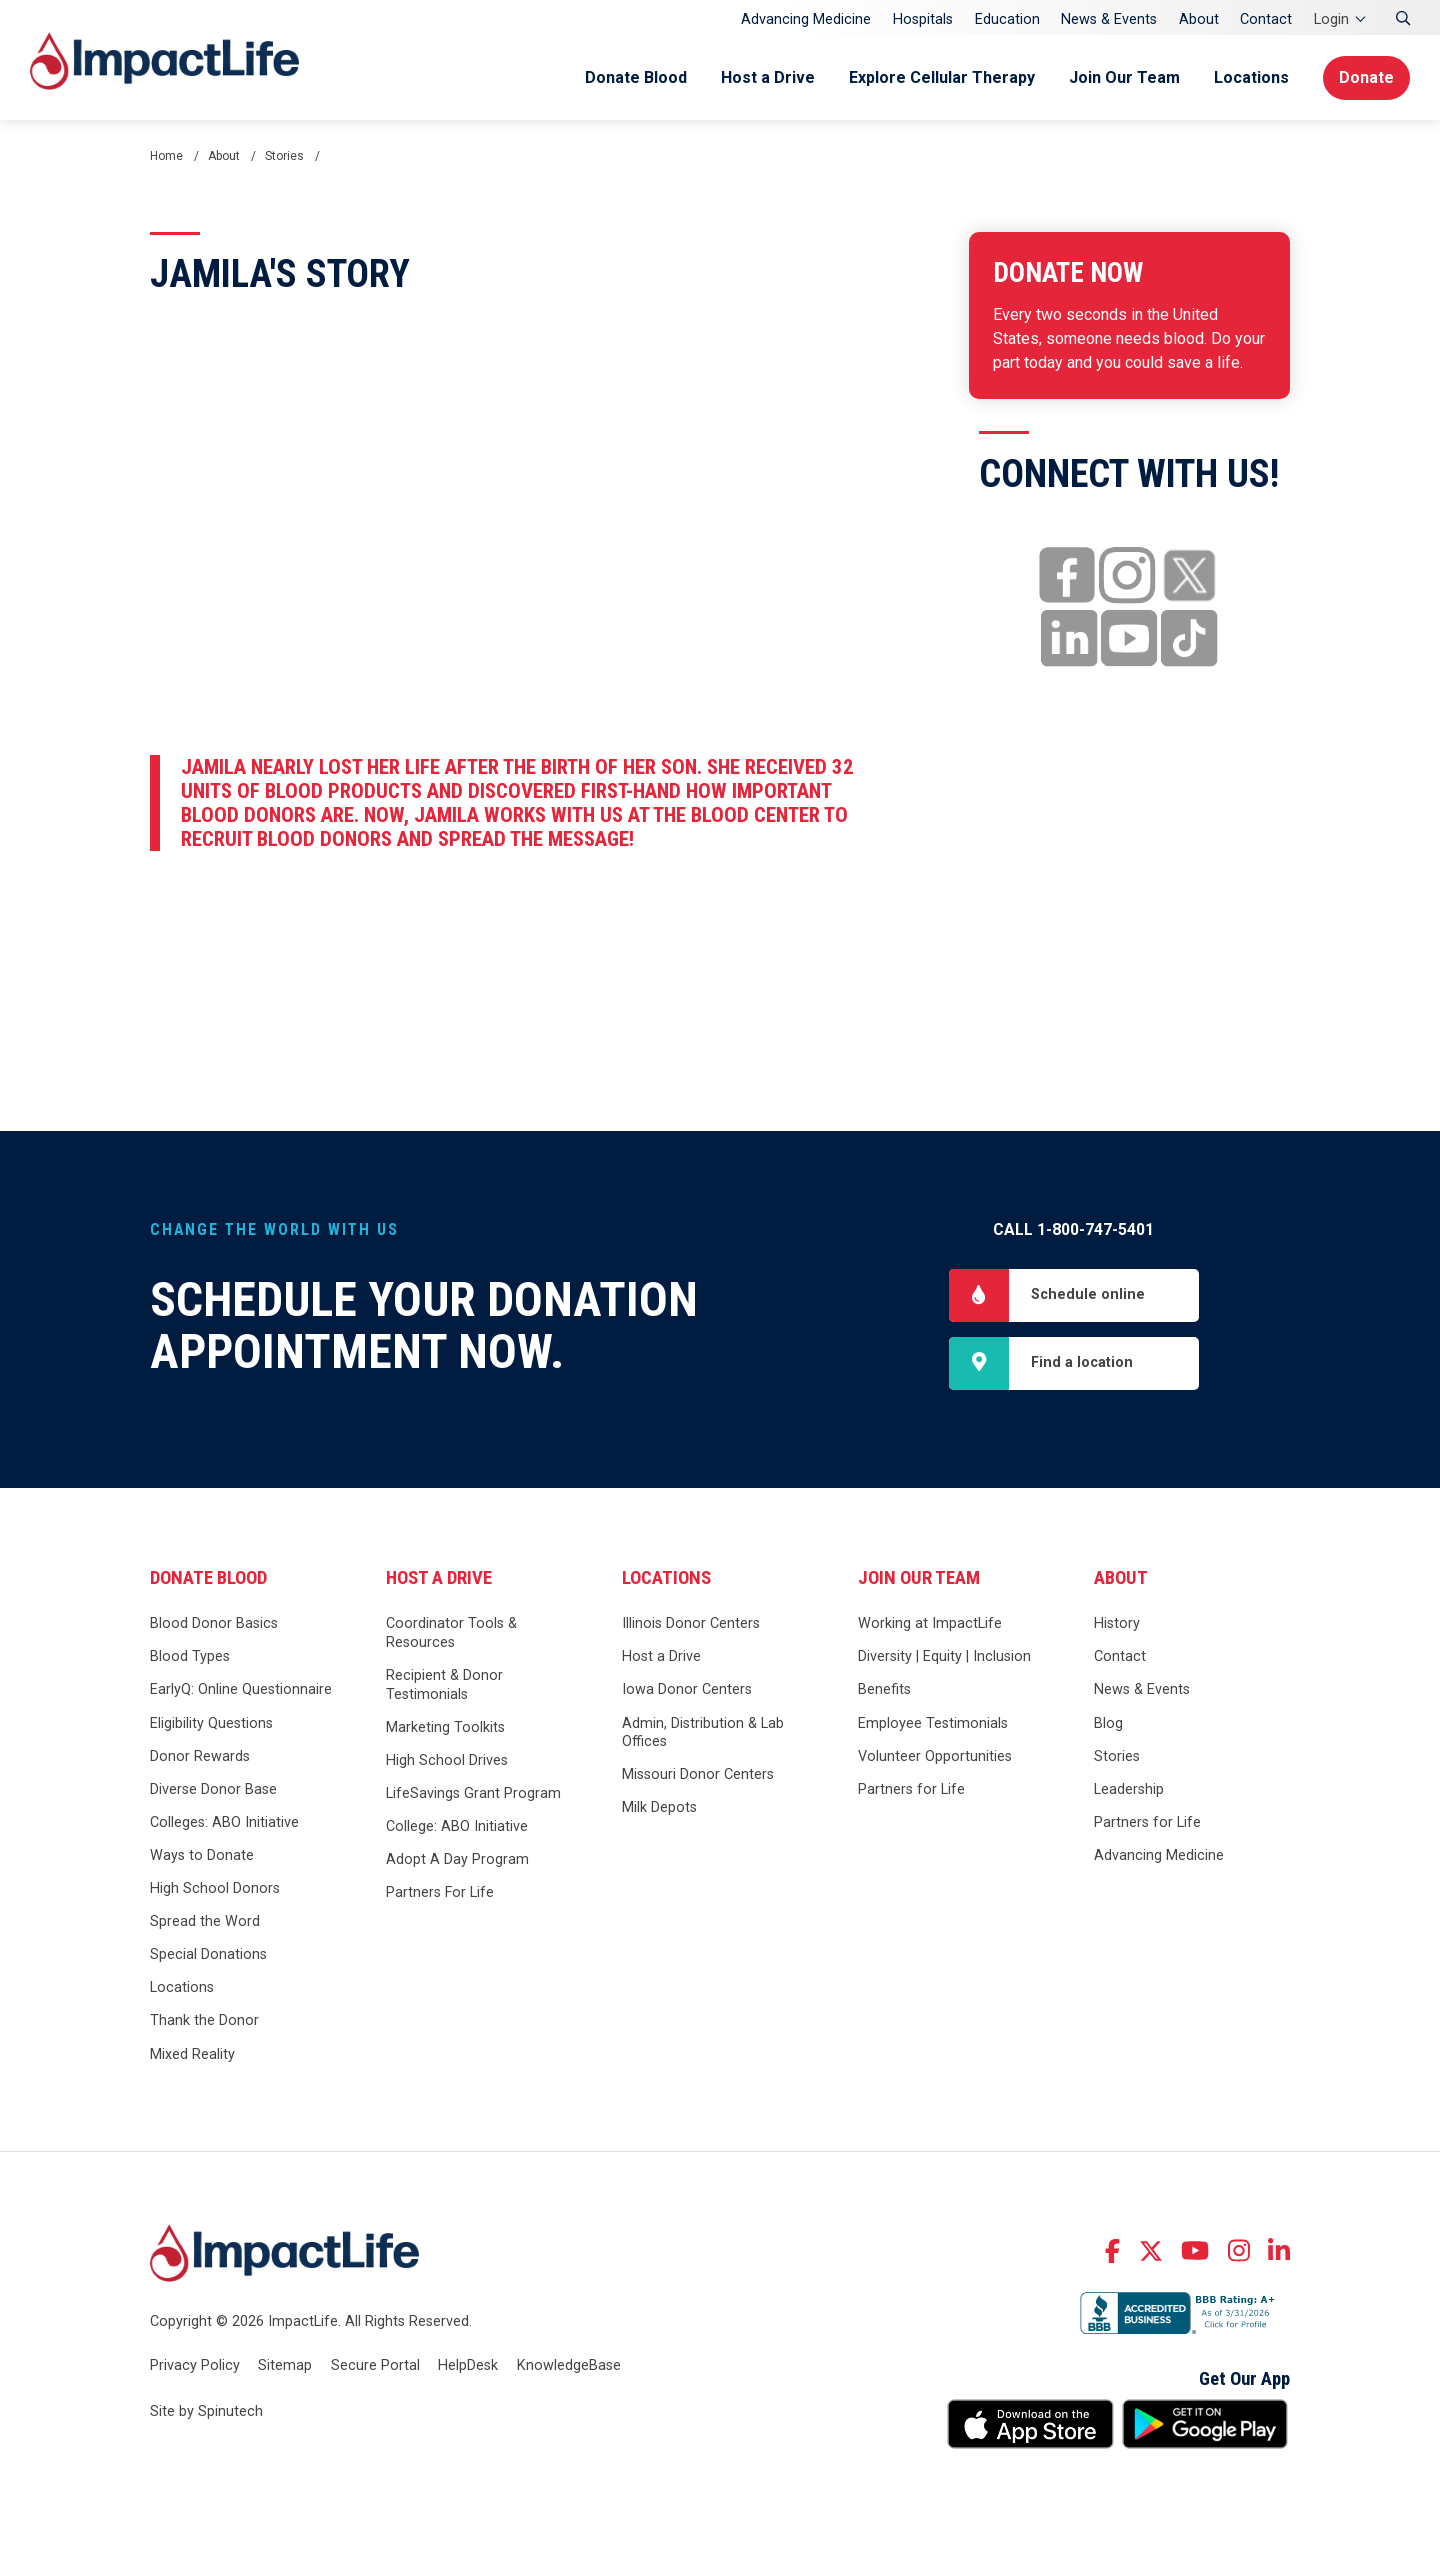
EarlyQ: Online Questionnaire (241, 1689)
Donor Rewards (200, 1756)
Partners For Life (440, 1892)
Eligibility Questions (211, 1723)
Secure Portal (375, 2365)
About (1199, 19)
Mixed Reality (192, 2054)
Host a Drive (768, 77)
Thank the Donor (204, 2020)
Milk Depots (659, 1807)
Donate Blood (636, 77)
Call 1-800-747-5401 (1073, 1229)
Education (1007, 19)
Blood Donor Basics (214, 1623)
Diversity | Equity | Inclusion (944, 1656)
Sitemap (285, 2365)
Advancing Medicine (806, 19)
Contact (1266, 19)
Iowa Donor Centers (687, 1689)
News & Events (1109, 19)
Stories (1117, 1756)
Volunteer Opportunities (935, 1756)
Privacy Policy (195, 2365)
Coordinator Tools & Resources (451, 1633)
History (1117, 1623)
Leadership (1129, 1789)
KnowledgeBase (569, 2365)
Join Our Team (1124, 77)
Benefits (884, 1689)
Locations (1251, 77)
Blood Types (190, 1656)
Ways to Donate (202, 1855)
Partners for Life (911, 1789)
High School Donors (215, 1888)
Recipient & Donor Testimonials (444, 1685)
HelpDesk (468, 2365)
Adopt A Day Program (457, 1859)
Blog (1108, 1723)
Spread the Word (205, 1921)
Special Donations (208, 1954)
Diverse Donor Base (213, 1789)
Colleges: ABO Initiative (224, 1822)
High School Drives (447, 1760)
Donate (1366, 77)
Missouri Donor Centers (698, 1774)
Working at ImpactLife (930, 1623)
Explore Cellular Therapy (942, 77)
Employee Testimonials (933, 1723)
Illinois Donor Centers (691, 1623)
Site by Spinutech (206, 2411)
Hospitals (923, 19)
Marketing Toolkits (445, 1727)
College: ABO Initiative (457, 1826)
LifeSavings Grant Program (473, 1793)
